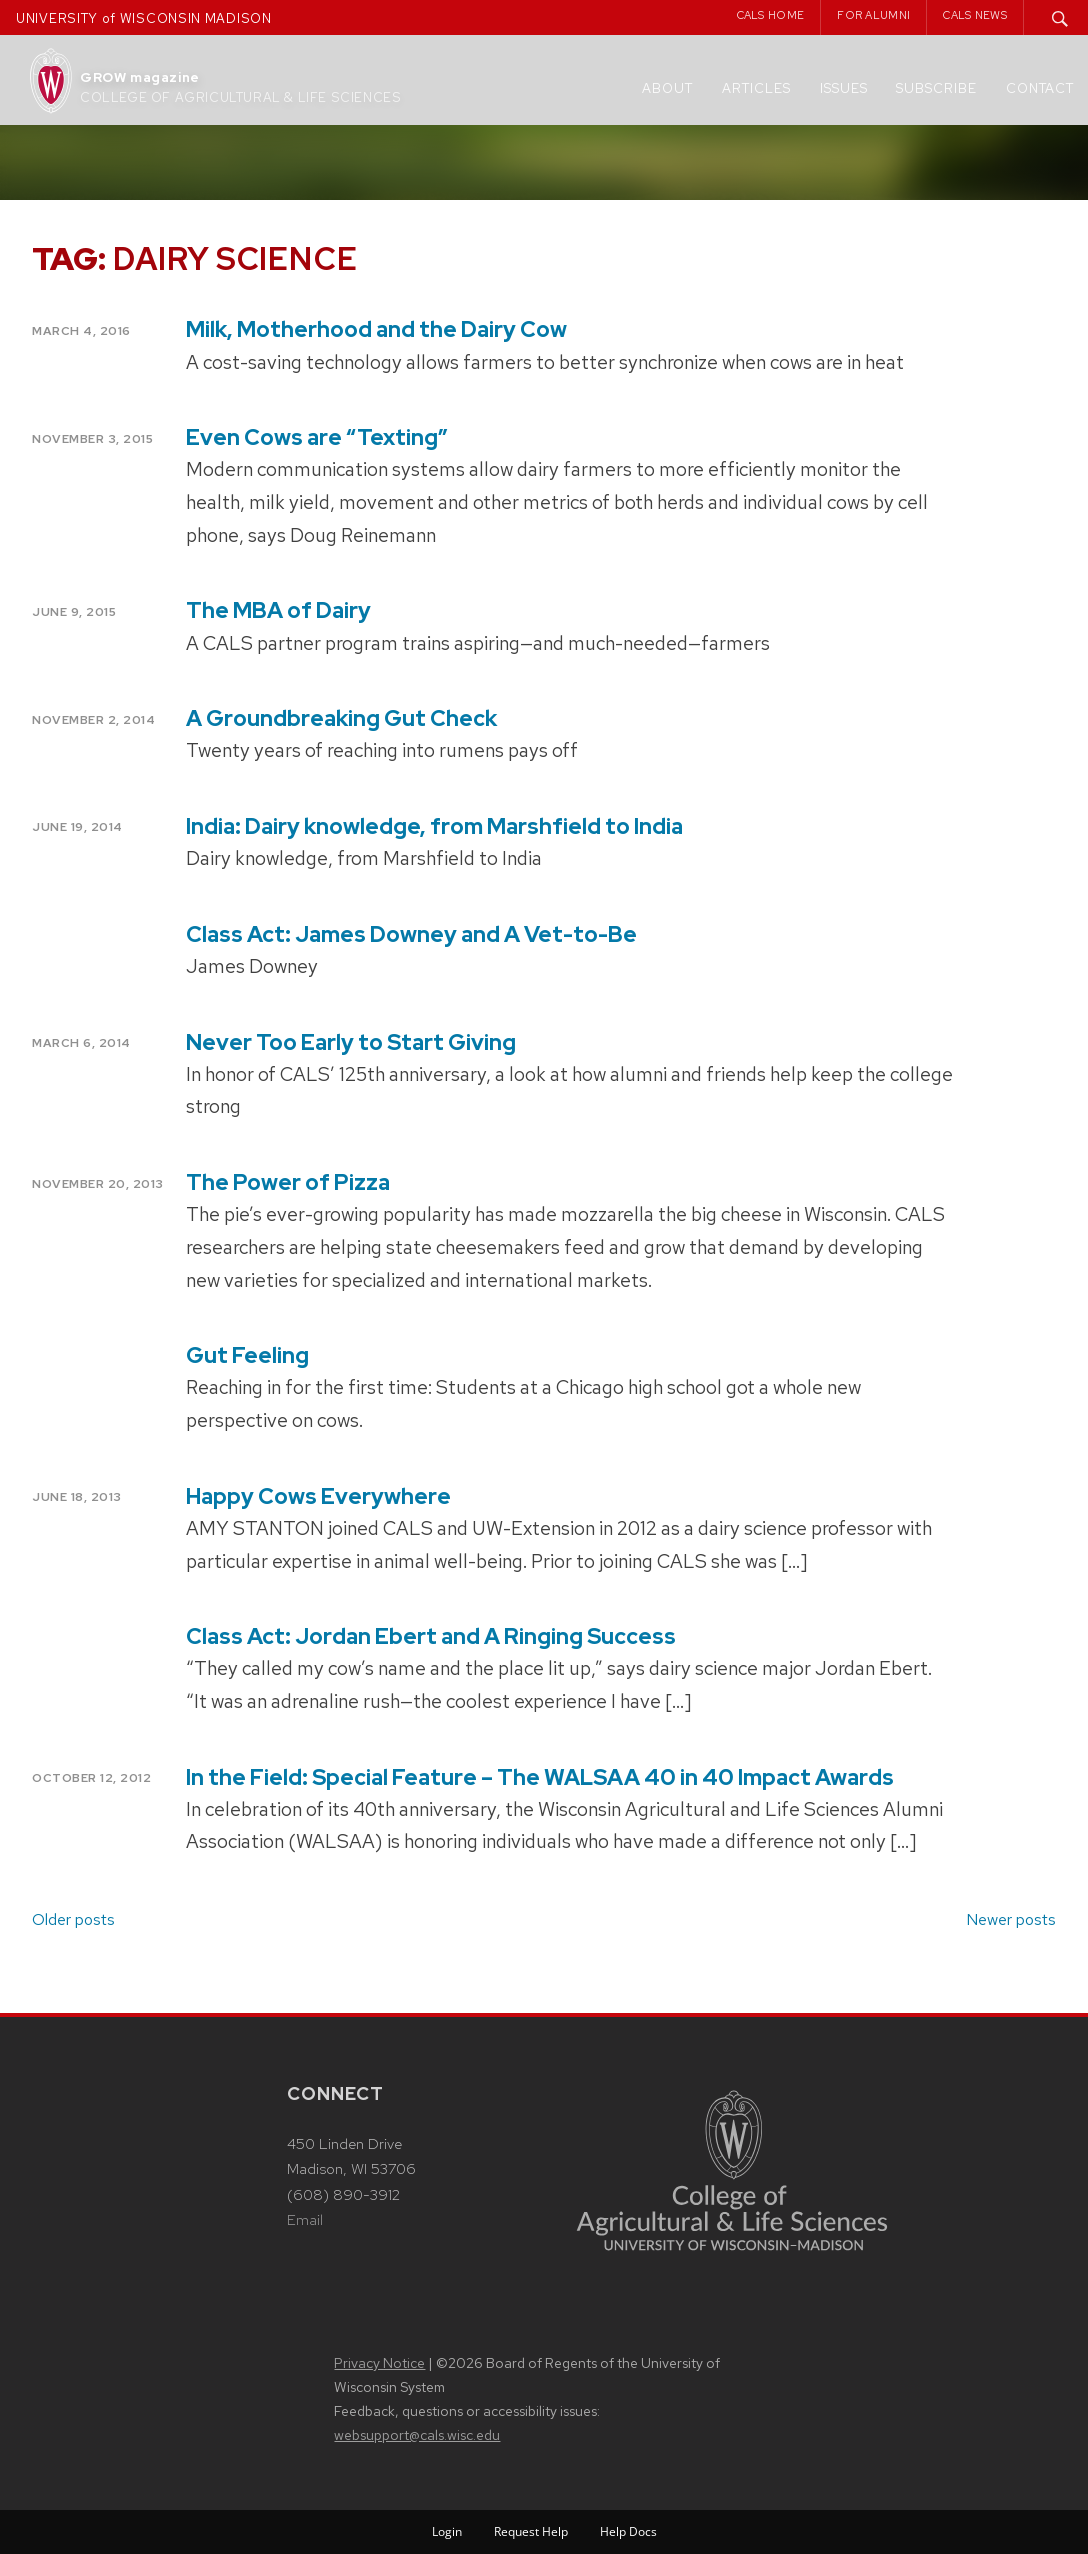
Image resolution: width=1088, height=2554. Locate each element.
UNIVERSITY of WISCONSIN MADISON (144, 18)
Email (305, 2220)
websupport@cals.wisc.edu (417, 2435)
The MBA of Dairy (278, 610)
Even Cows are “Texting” (317, 437)
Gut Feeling (247, 1355)
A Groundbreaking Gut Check (341, 718)
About (667, 88)
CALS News (975, 15)
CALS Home (771, 15)
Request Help (531, 2531)
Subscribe (936, 88)
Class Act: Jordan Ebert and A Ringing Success (431, 1636)
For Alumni (873, 15)
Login (447, 2531)
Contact (1040, 88)
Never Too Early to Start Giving (351, 1042)
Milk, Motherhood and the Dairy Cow (376, 329)
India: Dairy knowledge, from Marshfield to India (434, 826)
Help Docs (628, 2531)
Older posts (73, 1919)
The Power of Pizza (288, 1182)
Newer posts (1011, 1919)
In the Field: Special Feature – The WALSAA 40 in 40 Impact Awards (540, 1777)
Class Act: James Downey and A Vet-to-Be (411, 934)
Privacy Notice (379, 2363)
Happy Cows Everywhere (318, 1496)
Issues (844, 88)
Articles (756, 88)
